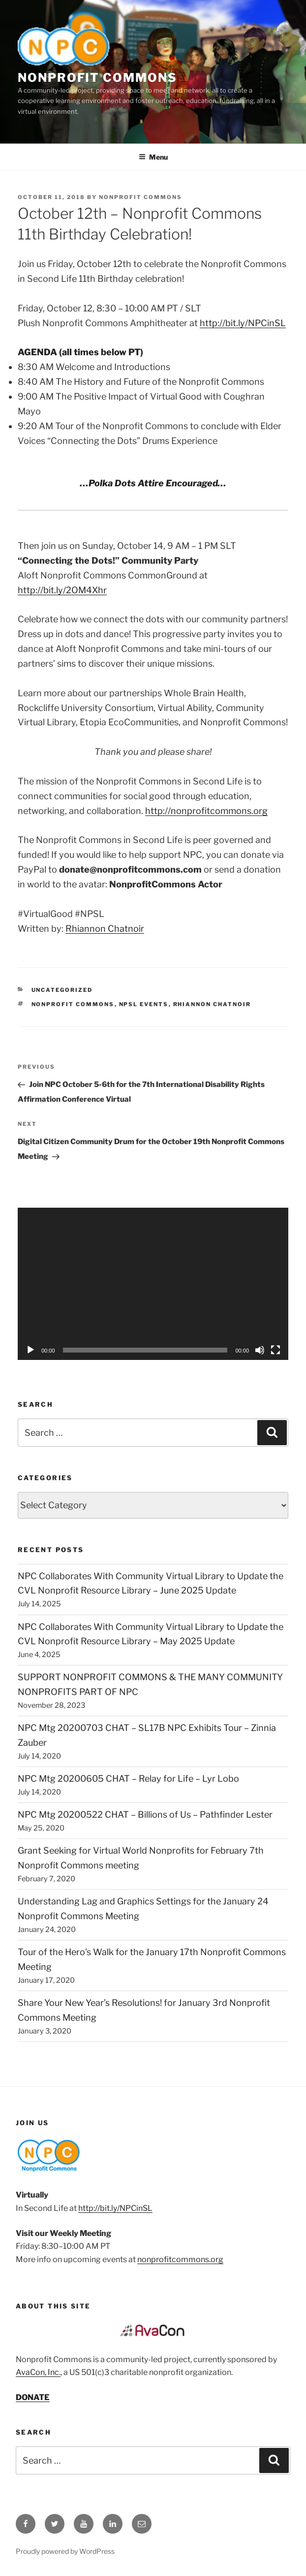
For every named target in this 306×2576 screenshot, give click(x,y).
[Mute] (260, 1350)
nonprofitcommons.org (180, 2259)
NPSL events (144, 1004)
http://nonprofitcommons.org (206, 811)
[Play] (30, 1350)
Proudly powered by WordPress (65, 2551)
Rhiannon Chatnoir (104, 928)
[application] (153, 1284)
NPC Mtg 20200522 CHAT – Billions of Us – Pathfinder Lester (145, 1814)
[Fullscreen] (275, 1350)
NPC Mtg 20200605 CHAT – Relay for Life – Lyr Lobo (128, 1778)
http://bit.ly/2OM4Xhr (62, 590)
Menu (153, 157)
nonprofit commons (73, 1004)
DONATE (33, 2397)
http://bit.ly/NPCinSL (243, 323)
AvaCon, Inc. (38, 2372)
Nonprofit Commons (97, 77)
